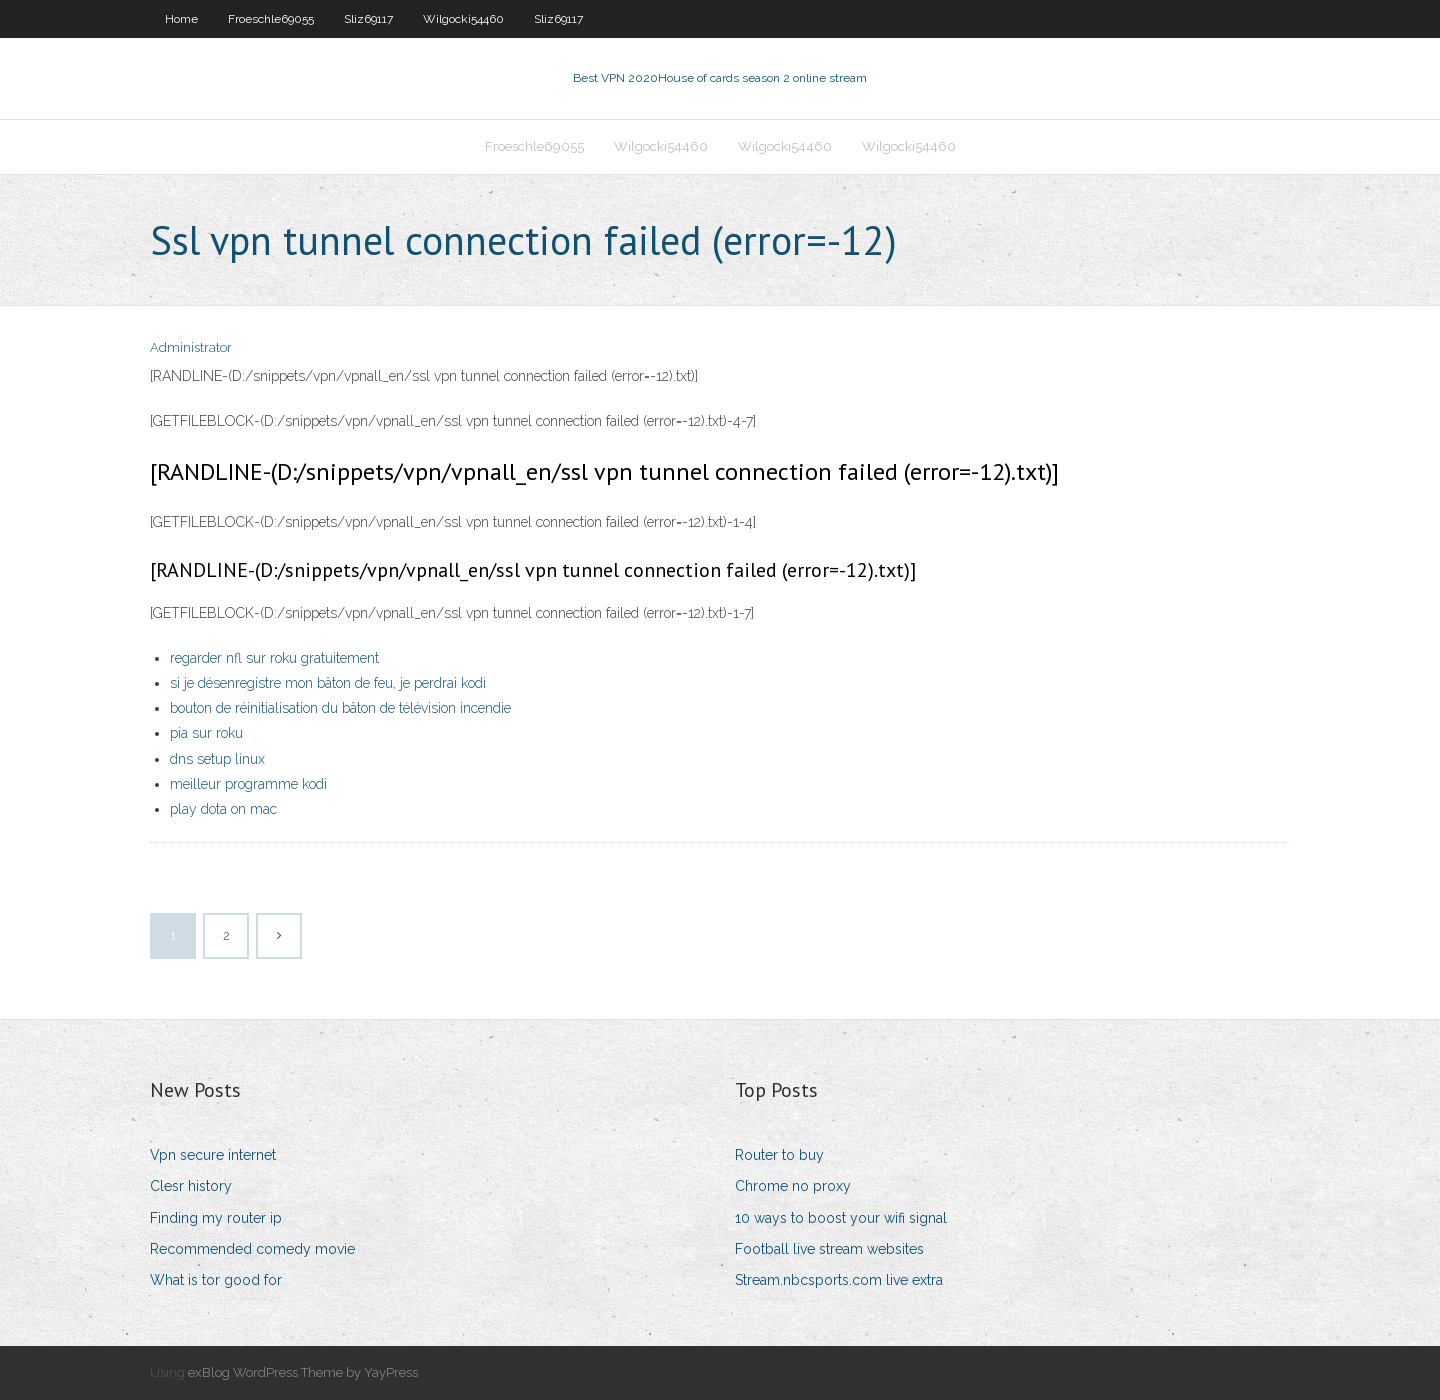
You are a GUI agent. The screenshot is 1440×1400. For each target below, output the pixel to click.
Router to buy (779, 1155)
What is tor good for (216, 1280)
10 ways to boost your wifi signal (841, 1218)
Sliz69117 (368, 19)
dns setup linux (217, 759)
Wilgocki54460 (463, 19)
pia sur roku (206, 733)
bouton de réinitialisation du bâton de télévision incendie (340, 708)
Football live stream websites (829, 1249)
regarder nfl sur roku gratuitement (274, 658)
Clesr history (191, 1186)
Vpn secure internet (213, 1155)
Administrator (191, 347)
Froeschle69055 (271, 19)
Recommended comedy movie (252, 1249)
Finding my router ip (216, 1218)
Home (181, 19)
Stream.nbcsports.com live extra (839, 1280)
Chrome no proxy (793, 1186)
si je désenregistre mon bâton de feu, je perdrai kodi (328, 683)
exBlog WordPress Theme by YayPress (303, 1372)
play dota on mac (223, 809)
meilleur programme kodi (248, 784)
